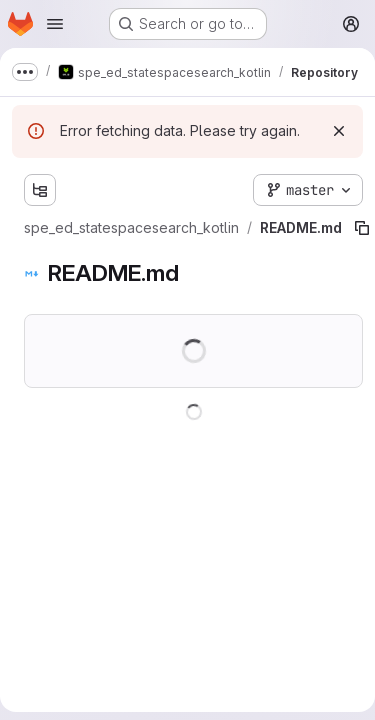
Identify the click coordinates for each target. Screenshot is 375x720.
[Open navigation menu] (55, 24)
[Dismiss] (339, 131)
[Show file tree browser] (40, 190)
